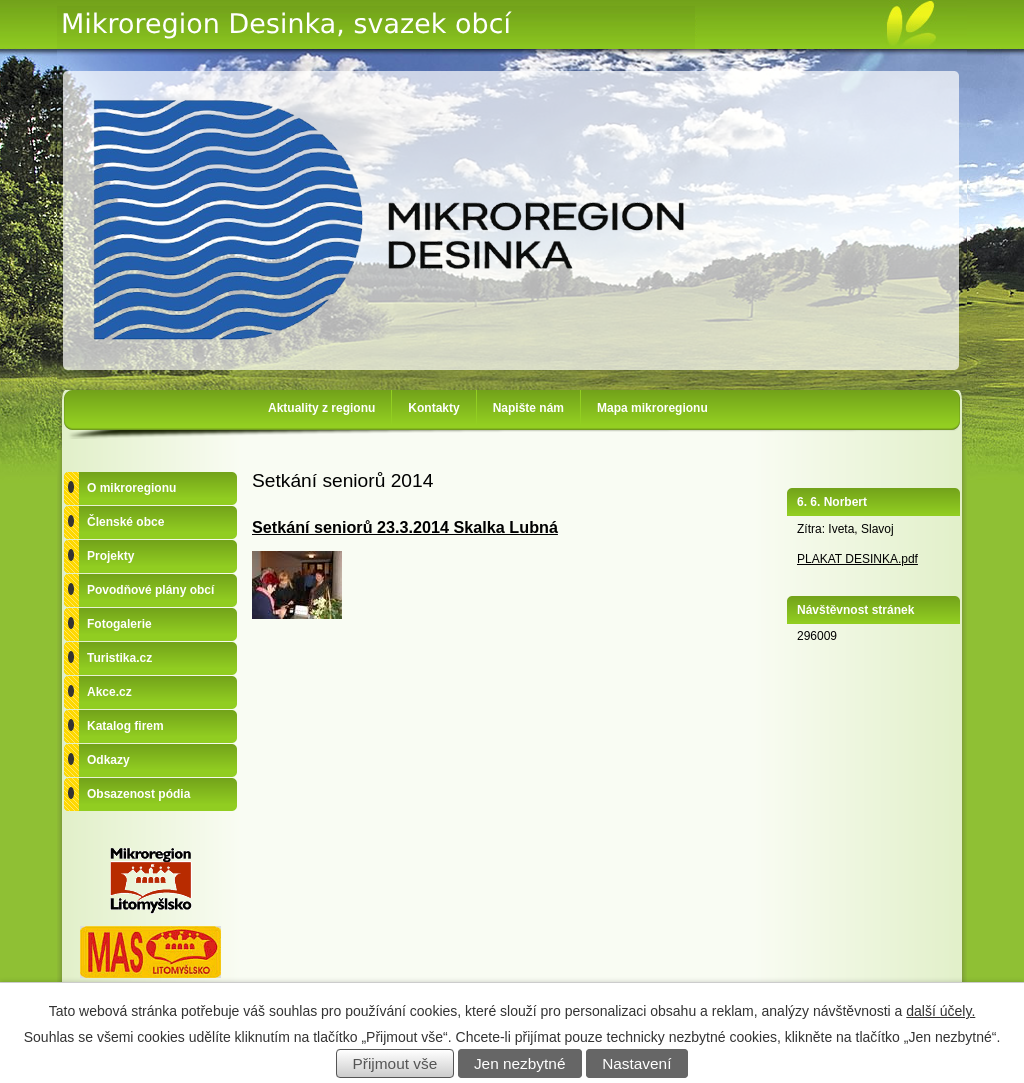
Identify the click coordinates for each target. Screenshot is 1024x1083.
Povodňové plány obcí (150, 590)
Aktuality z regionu (321, 408)
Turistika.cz (119, 658)
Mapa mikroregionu (652, 408)
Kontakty (433, 408)
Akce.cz (109, 692)
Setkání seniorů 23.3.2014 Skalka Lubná (405, 527)
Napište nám (528, 408)
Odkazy (108, 760)
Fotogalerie (119, 624)
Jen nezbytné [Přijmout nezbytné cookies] (520, 1063)
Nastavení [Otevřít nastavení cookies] (636, 1063)
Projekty (110, 556)
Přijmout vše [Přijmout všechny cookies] (395, 1063)
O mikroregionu (131, 488)
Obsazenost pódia (138, 794)
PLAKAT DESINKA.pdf (857, 559)
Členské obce (125, 522)
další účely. (940, 1011)
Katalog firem (125, 726)
